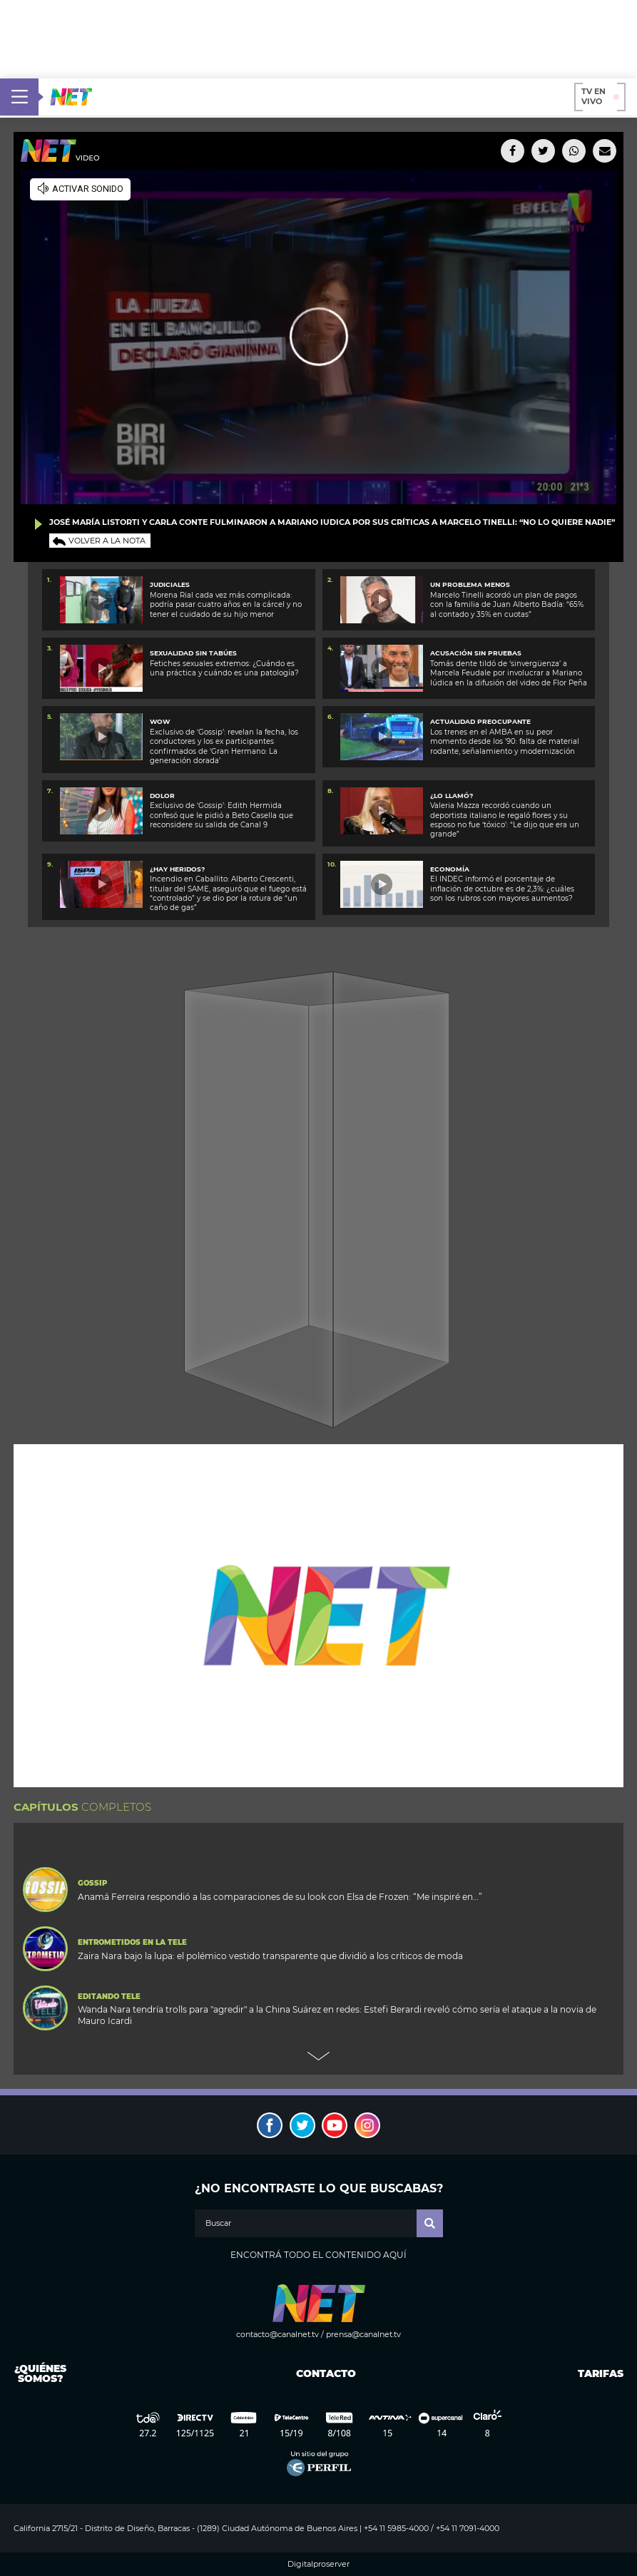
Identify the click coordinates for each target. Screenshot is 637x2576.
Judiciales (170, 584)
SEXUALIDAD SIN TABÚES (193, 653)
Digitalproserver (318, 2564)
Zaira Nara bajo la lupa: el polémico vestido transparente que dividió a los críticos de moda (270, 1956)
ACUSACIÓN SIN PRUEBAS (475, 653)
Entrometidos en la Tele (132, 1942)
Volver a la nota (107, 541)
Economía (449, 869)
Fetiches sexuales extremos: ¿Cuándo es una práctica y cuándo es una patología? (224, 668)
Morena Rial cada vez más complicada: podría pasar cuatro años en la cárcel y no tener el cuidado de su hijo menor (226, 605)
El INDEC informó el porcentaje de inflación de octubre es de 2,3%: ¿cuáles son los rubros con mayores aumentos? (502, 888)
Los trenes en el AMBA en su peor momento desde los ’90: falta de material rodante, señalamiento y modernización (504, 741)
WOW (160, 721)
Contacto (323, 2373)
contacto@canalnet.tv (277, 2334)
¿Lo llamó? (451, 795)
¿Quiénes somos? (40, 2373)
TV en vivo (600, 96)
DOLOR (162, 795)
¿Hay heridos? (177, 869)
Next (318, 2056)
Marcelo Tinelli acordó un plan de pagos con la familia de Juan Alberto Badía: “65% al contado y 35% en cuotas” (507, 605)
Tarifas (600, 2373)
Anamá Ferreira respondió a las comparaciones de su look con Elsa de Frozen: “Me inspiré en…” (280, 1896)
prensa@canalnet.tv (363, 2334)
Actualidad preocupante (480, 721)
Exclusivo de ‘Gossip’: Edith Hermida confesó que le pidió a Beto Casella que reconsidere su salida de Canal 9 (221, 815)
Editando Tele (109, 1996)
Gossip (92, 1883)
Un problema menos (470, 584)
